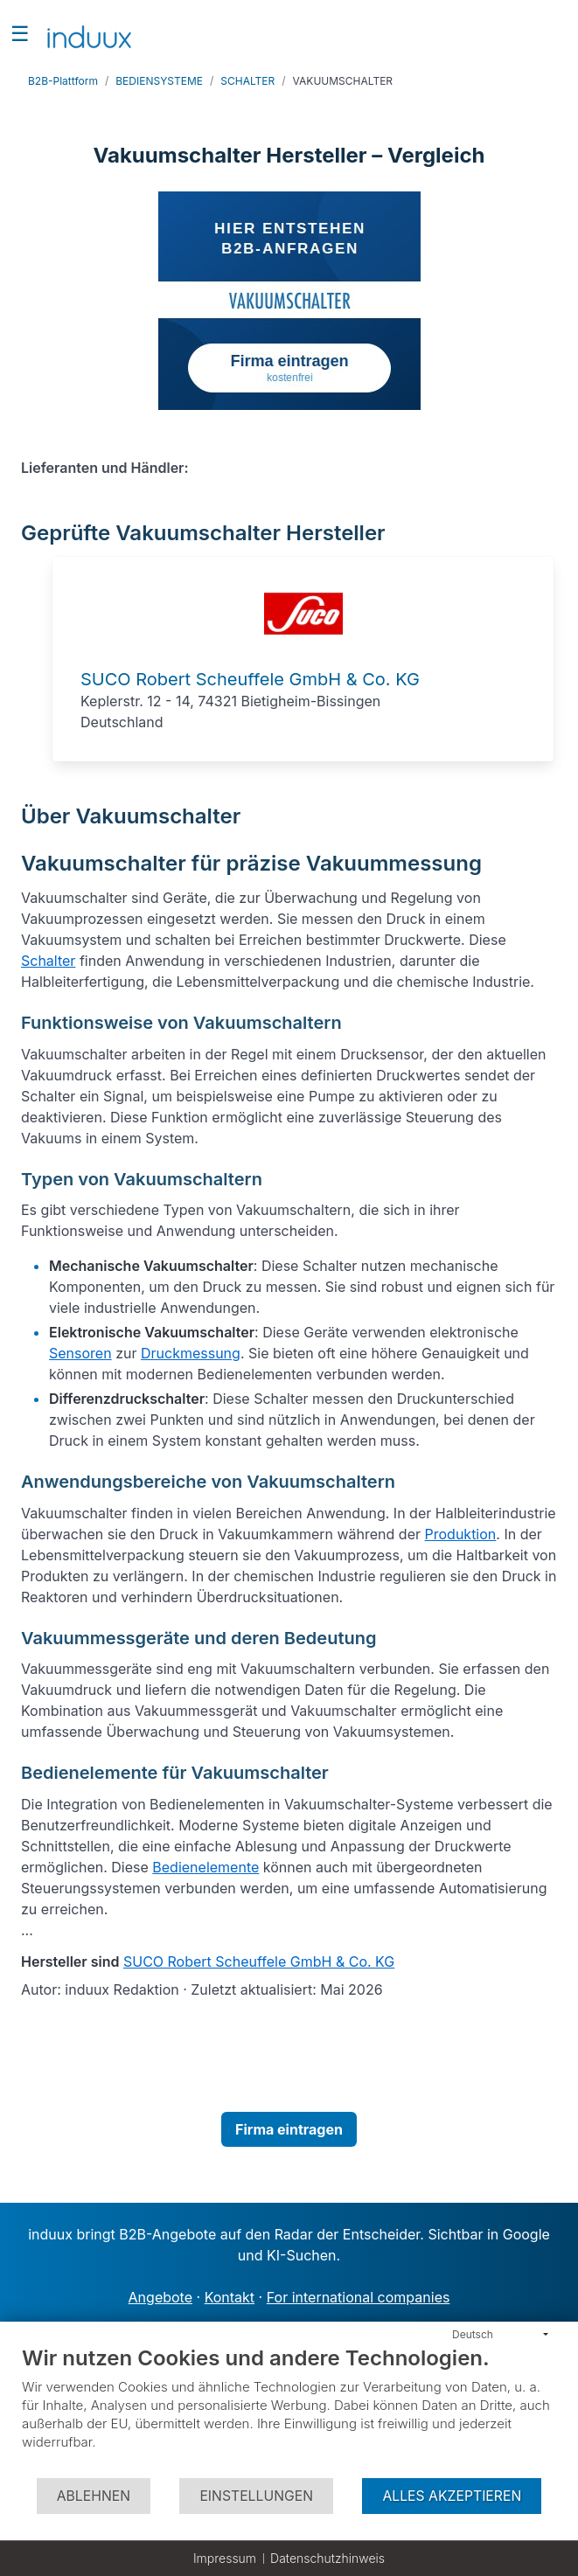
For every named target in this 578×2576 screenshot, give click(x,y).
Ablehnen (93, 2496)
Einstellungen (256, 2496)
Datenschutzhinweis (327, 2558)
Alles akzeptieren (451, 2496)
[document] (289, 2411)
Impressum (224, 2558)
